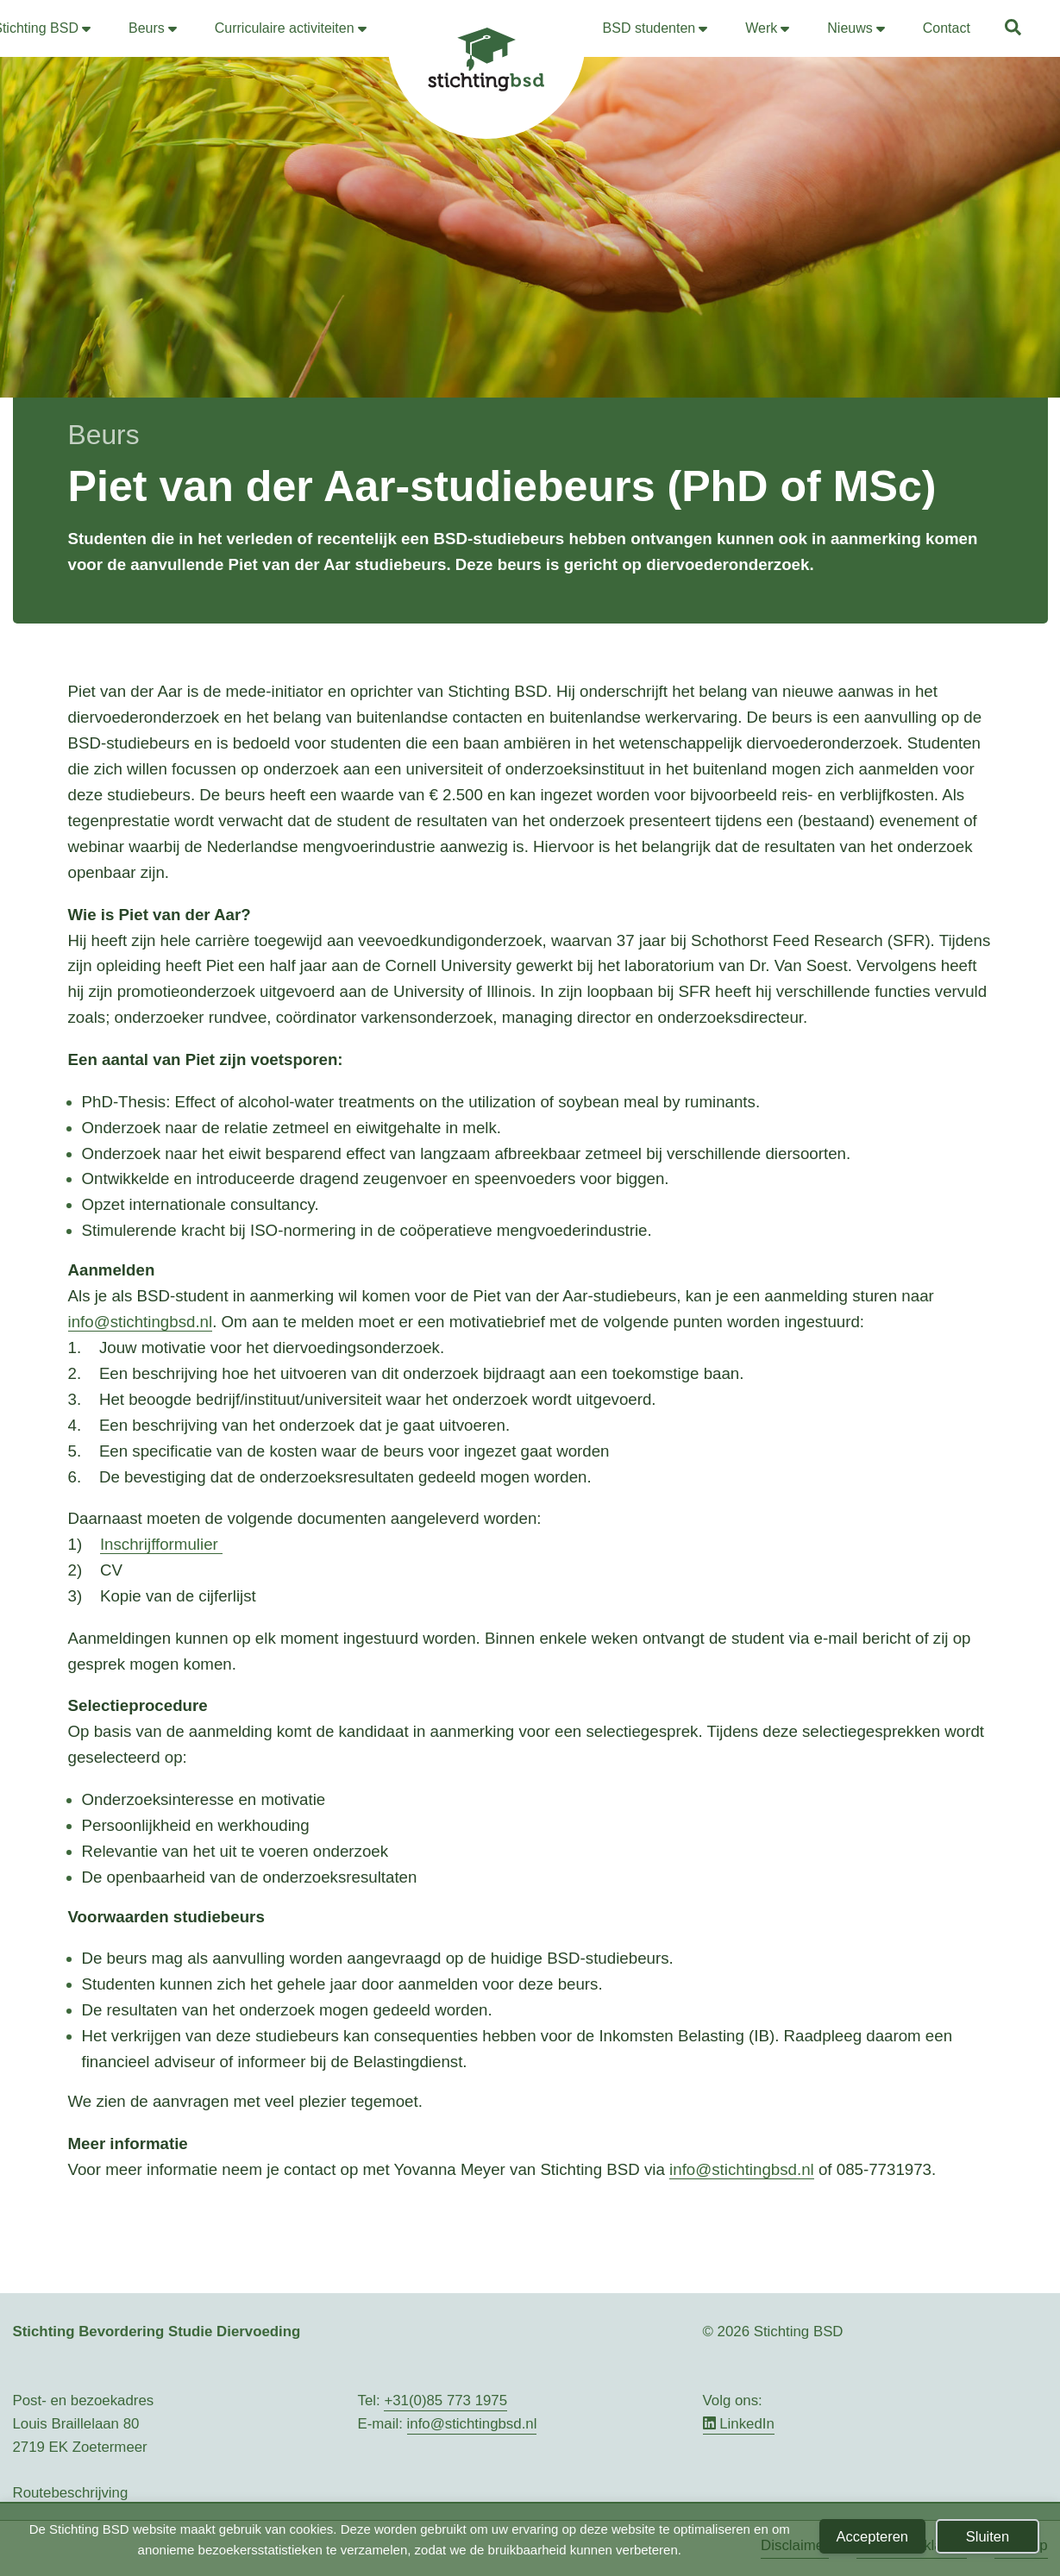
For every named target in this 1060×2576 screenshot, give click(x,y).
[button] (1014, 30)
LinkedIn (739, 2424)
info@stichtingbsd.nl (140, 1322)
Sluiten (987, 2536)
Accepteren (872, 2536)
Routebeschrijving (71, 2493)
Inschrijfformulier (159, 1544)
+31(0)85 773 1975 (445, 2400)
